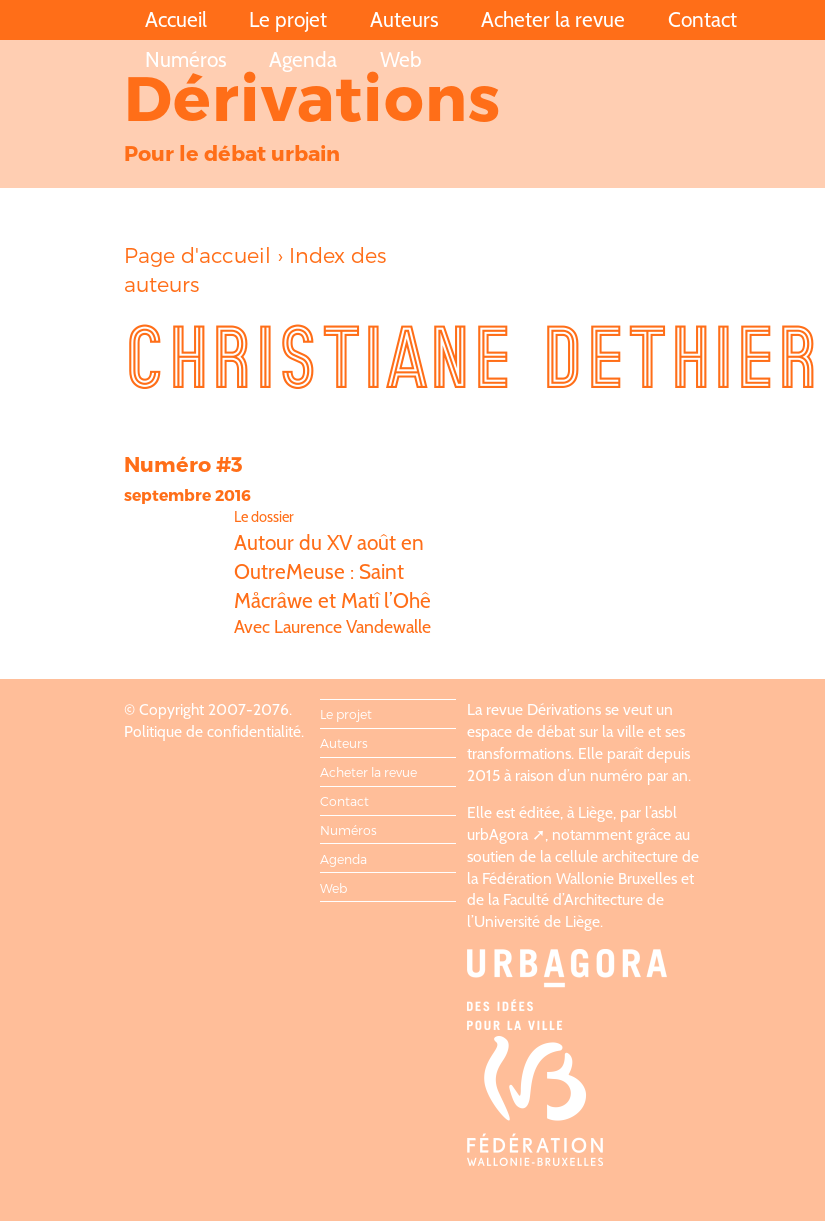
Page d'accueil (197, 254)
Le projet (288, 19)
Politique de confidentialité (212, 731)
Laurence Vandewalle (352, 626)
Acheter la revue (553, 19)
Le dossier (264, 517)
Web (401, 59)
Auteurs (404, 19)
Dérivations (313, 95)
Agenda (303, 59)
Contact (702, 19)
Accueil (176, 19)
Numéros (186, 59)
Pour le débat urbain (232, 152)
